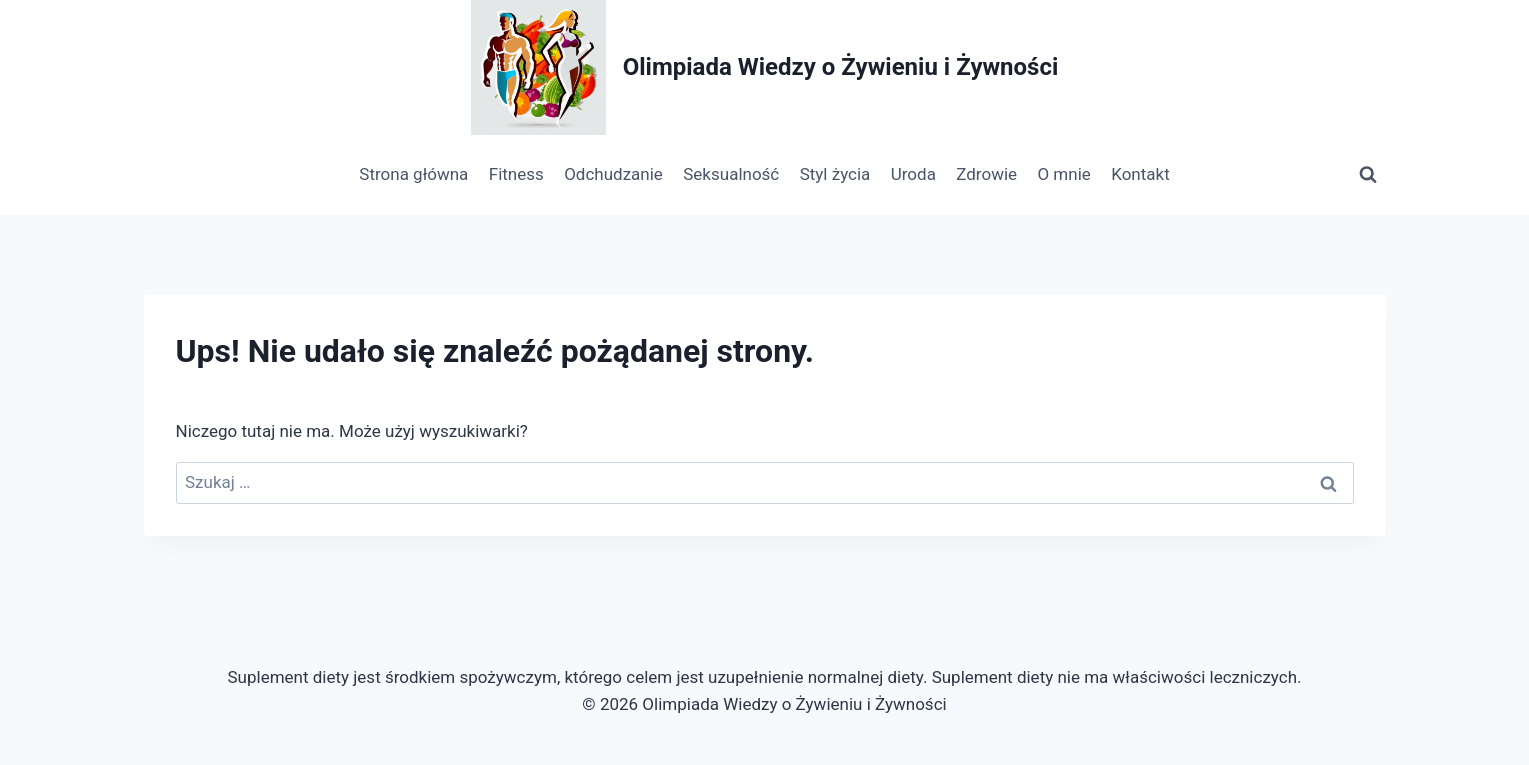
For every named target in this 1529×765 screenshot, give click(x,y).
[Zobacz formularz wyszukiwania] (1368, 175)
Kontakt (1140, 174)
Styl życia (835, 174)
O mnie (1063, 174)
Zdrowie (986, 174)
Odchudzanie (613, 174)
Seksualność (731, 174)
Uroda (913, 174)
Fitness (516, 174)
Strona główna (413, 174)
